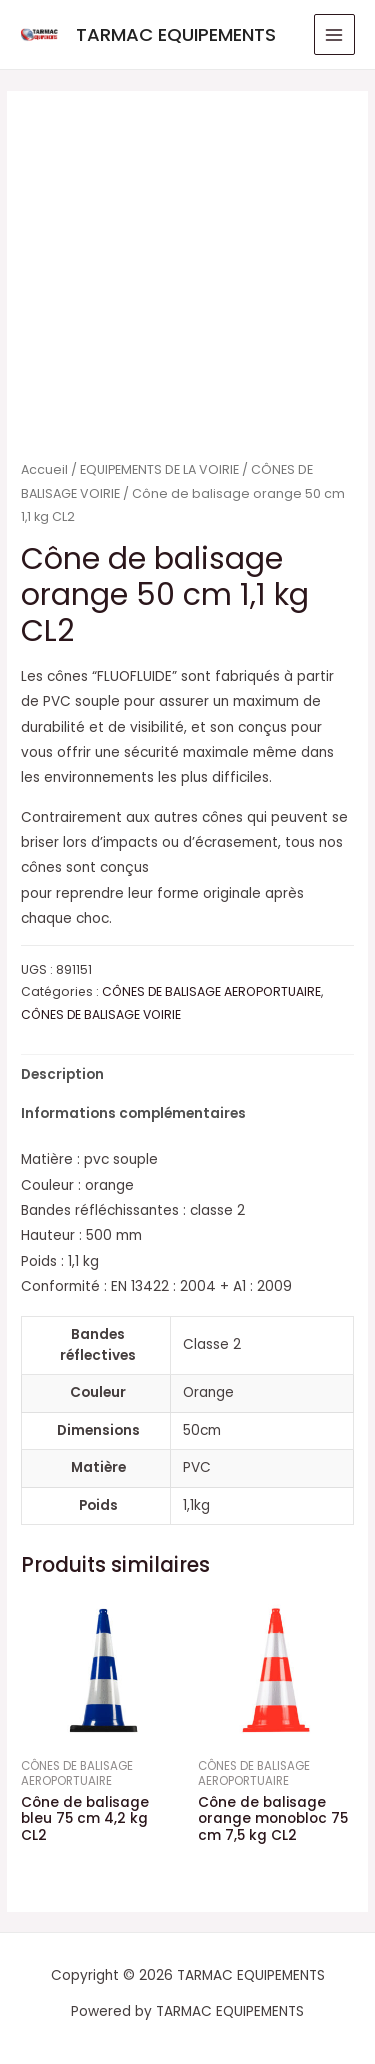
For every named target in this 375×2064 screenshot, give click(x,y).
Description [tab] (62, 1074)
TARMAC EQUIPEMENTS (176, 34)
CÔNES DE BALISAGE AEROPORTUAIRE (211, 991)
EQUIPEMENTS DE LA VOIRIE (159, 469)
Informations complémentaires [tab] (133, 1113)
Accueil (44, 469)
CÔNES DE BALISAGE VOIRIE (101, 1014)
